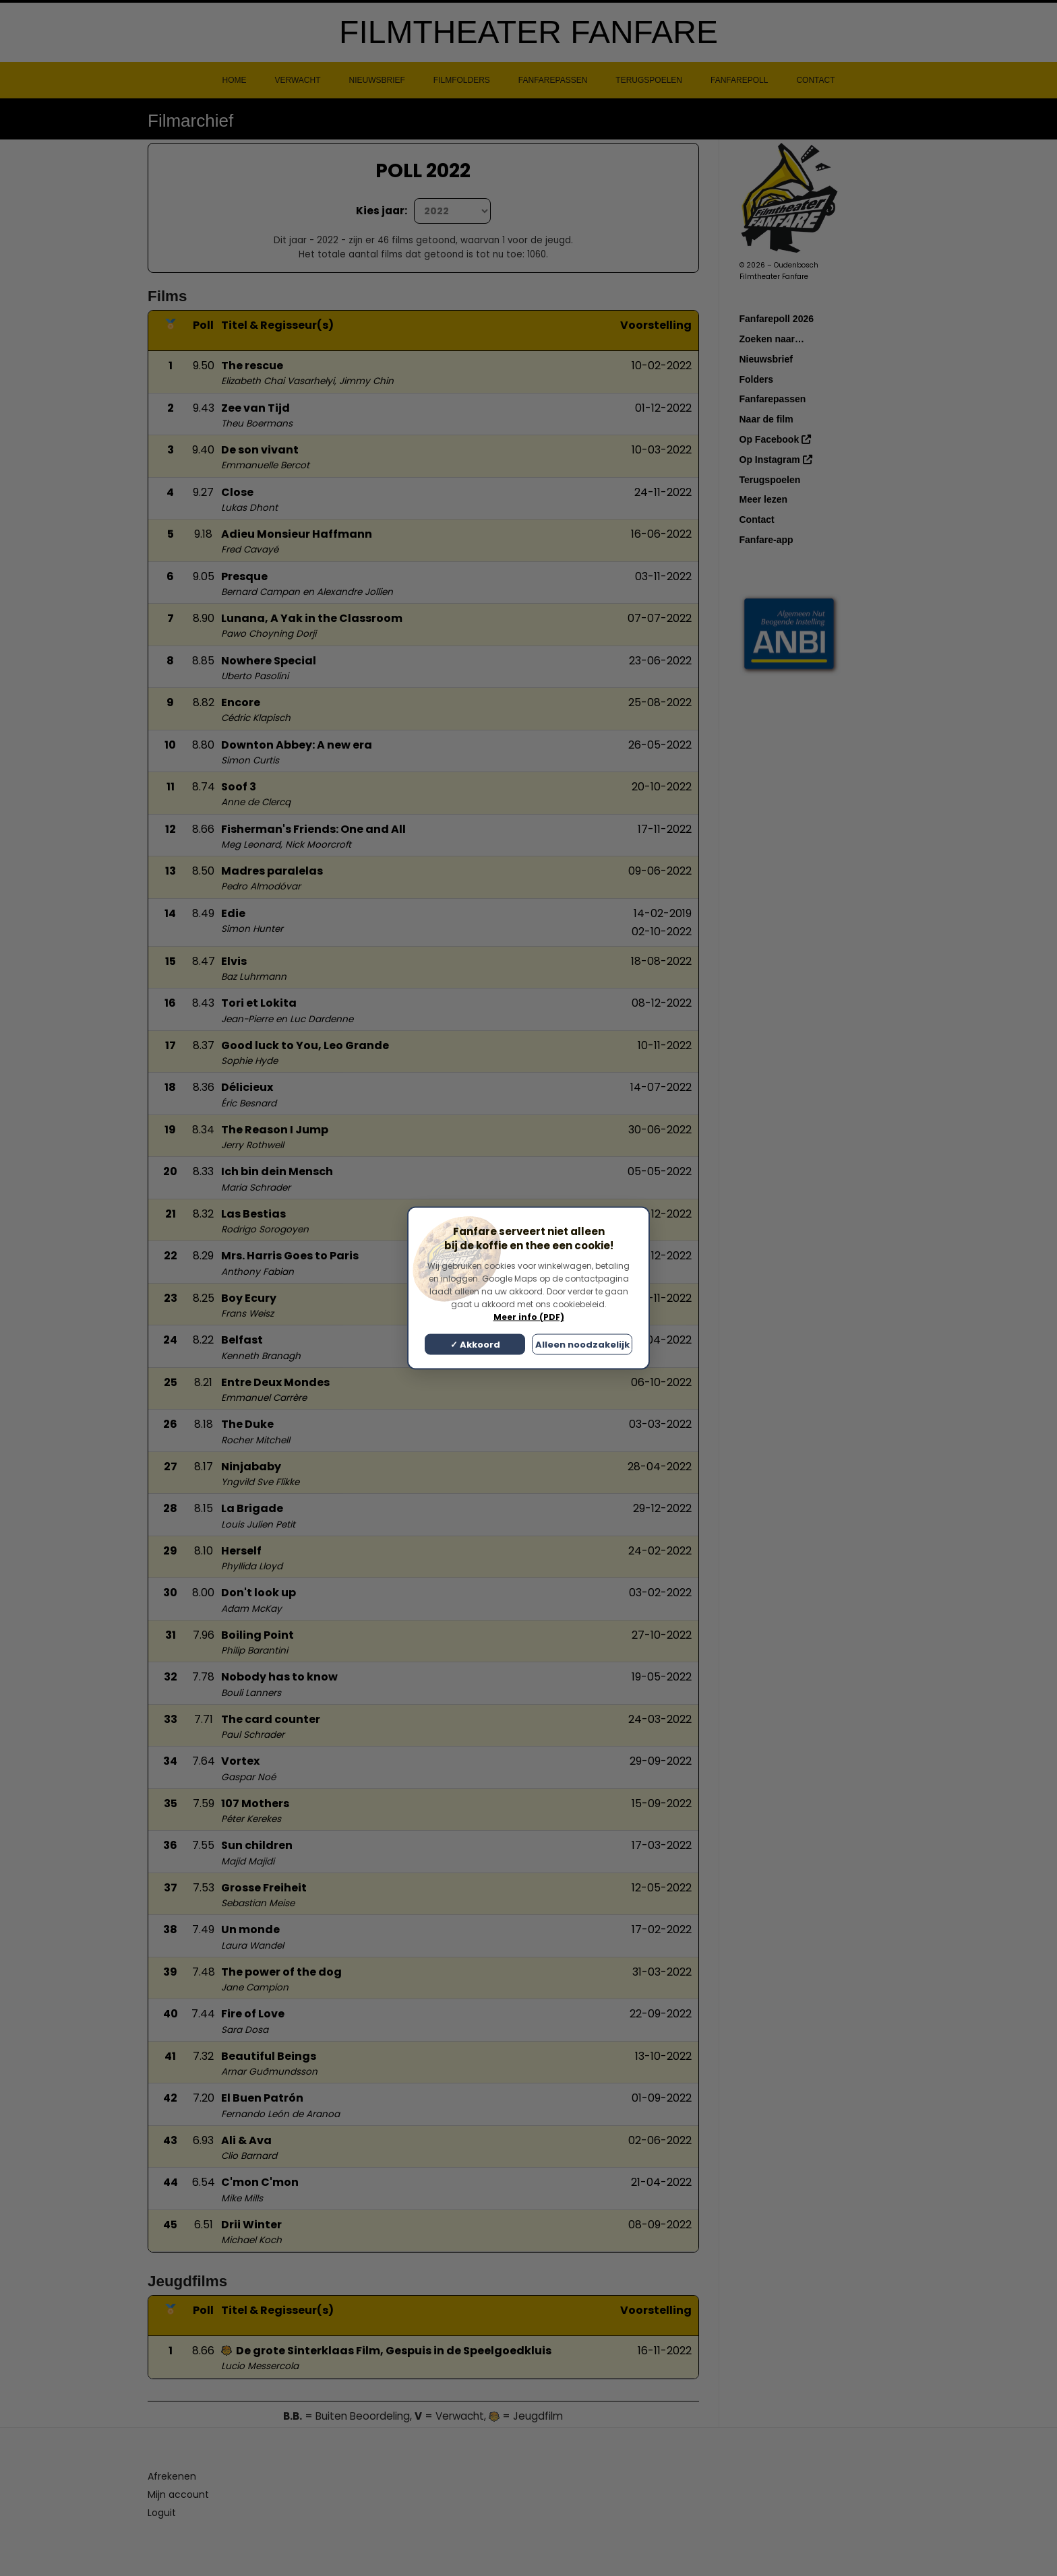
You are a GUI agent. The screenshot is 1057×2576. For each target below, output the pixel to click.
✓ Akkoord (475, 1344)
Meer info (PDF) (528, 1317)
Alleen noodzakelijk (582, 1344)
